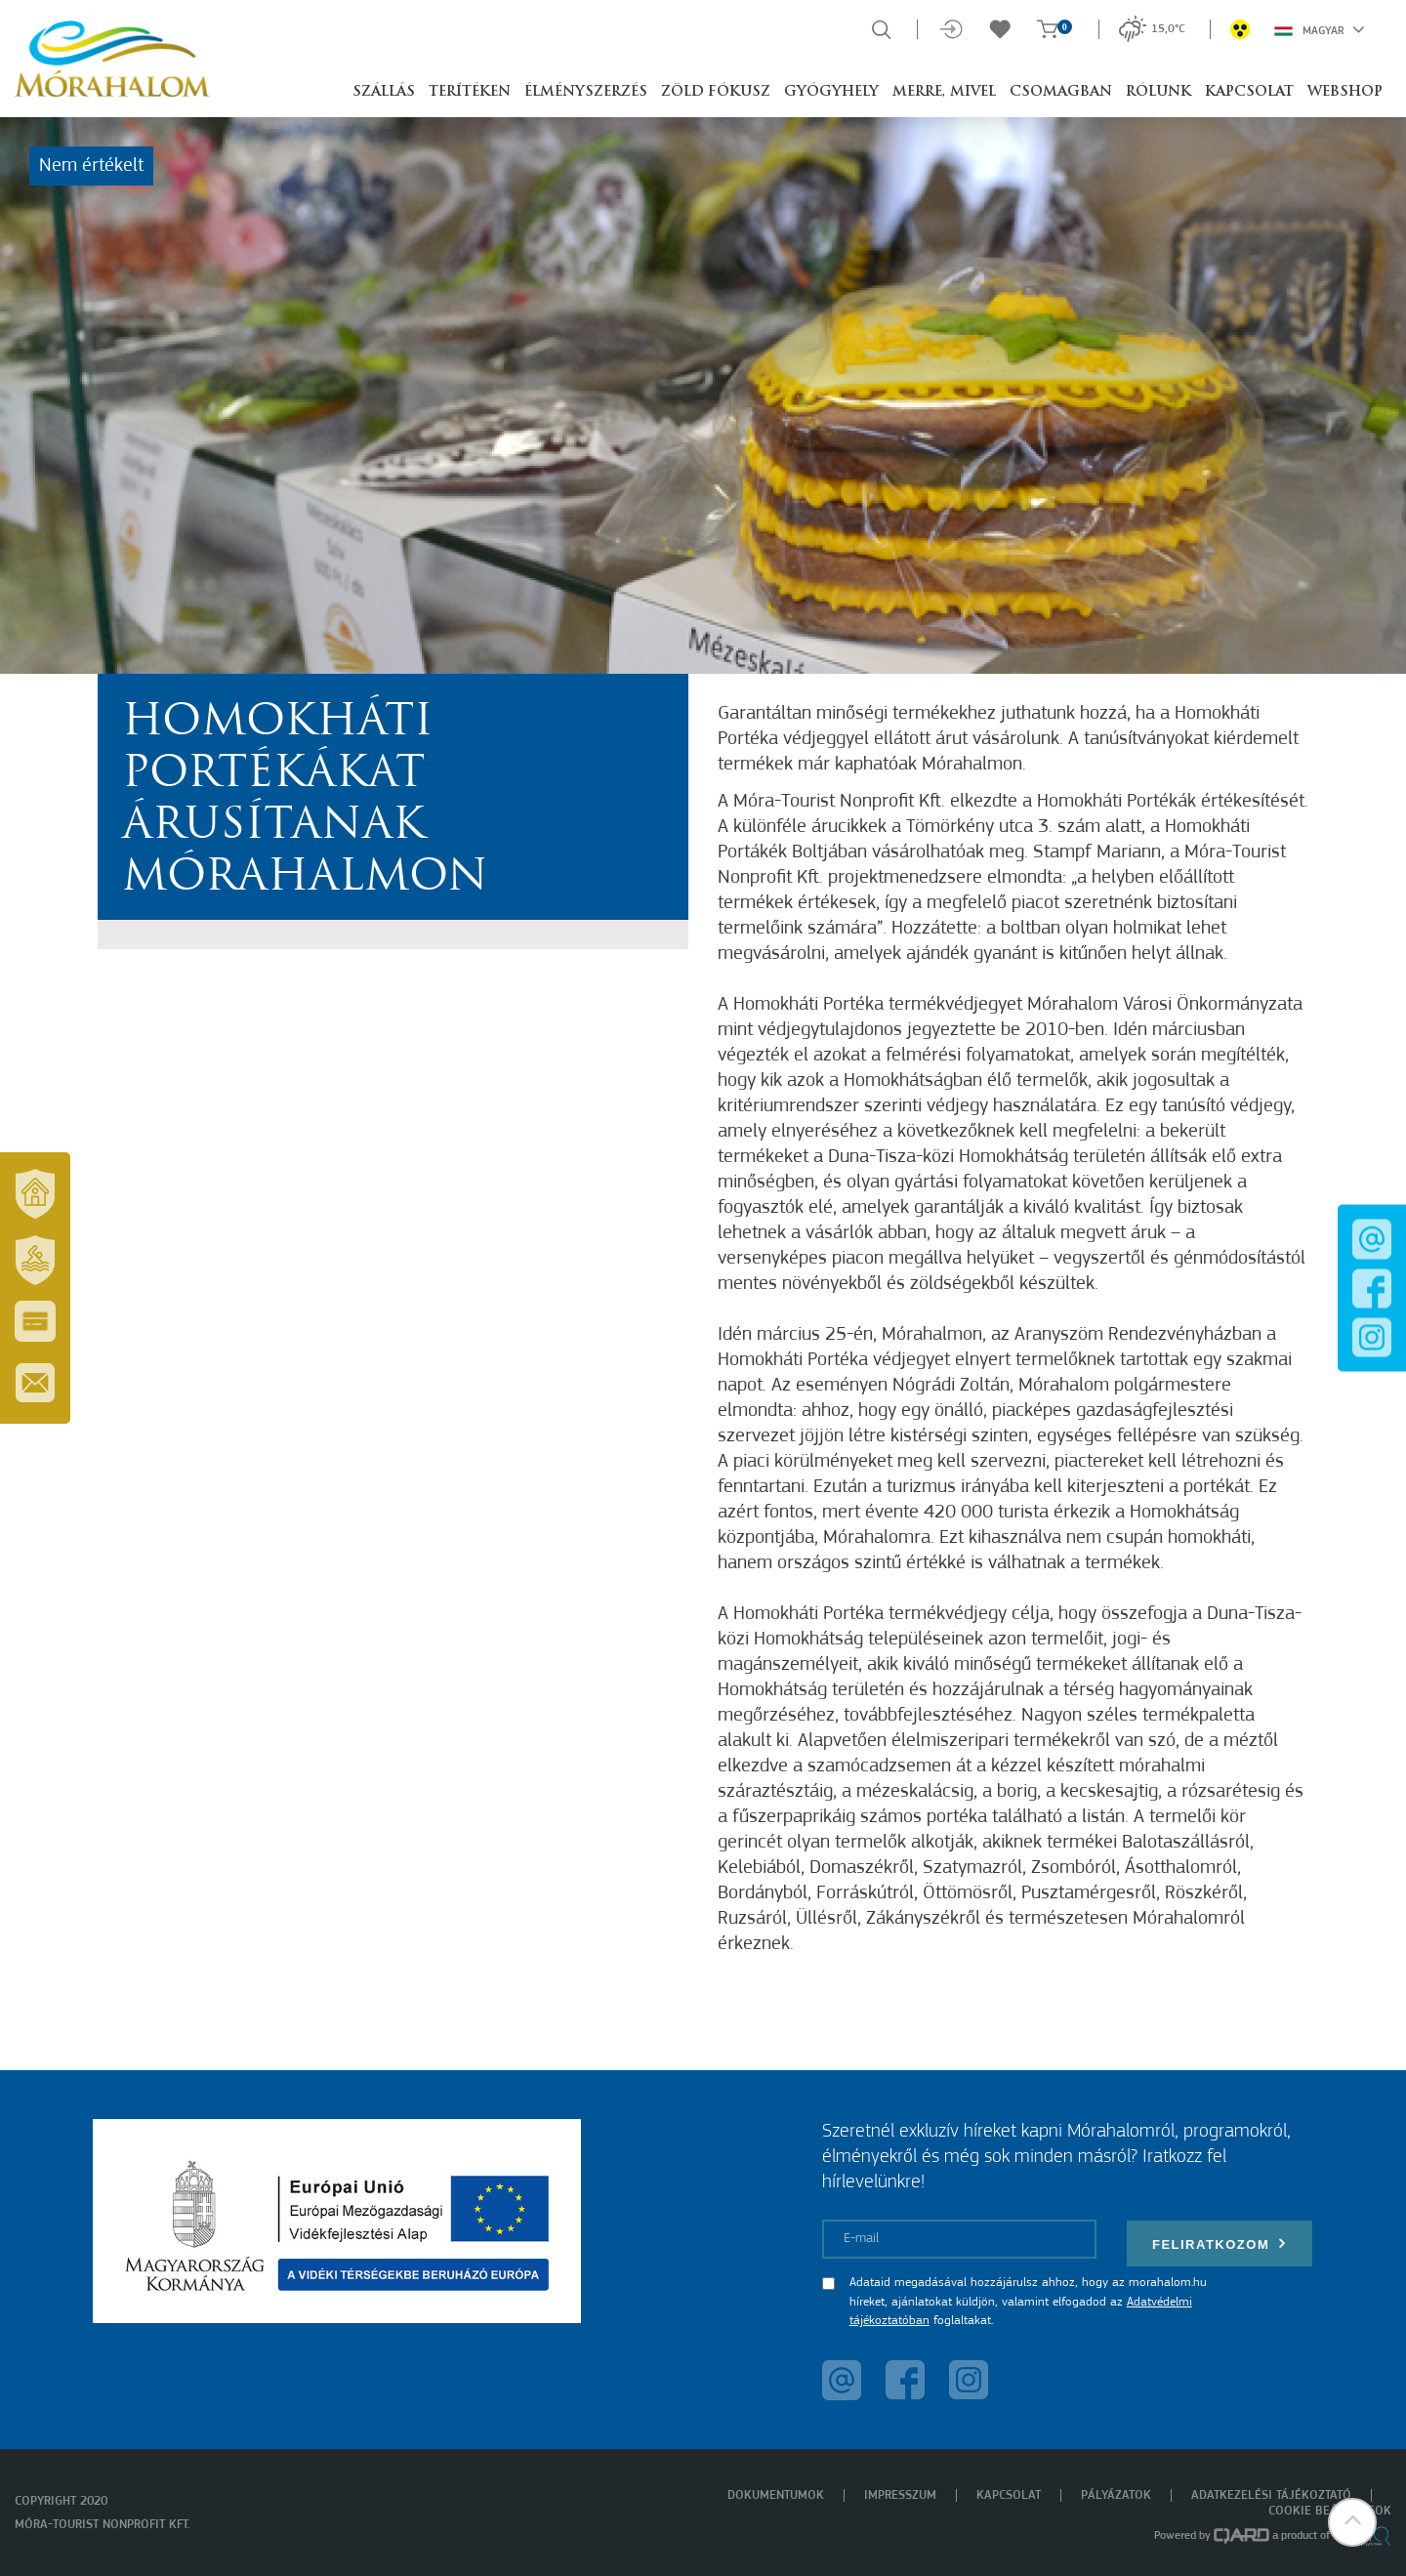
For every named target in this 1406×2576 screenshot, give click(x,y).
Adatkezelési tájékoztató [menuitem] (1271, 2495)
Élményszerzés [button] (585, 92)
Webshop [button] (1345, 92)
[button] (1352, 2522)
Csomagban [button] (1061, 92)
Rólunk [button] (1158, 92)
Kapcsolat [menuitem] (1008, 2495)
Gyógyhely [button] (831, 92)
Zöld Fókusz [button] (715, 92)
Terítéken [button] (470, 92)
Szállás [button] (383, 92)
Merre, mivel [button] (944, 92)
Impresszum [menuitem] (900, 2495)
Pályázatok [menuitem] (1116, 2495)
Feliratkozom (1219, 2243)
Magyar (1319, 29)
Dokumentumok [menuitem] (775, 2495)
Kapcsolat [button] (1249, 92)
